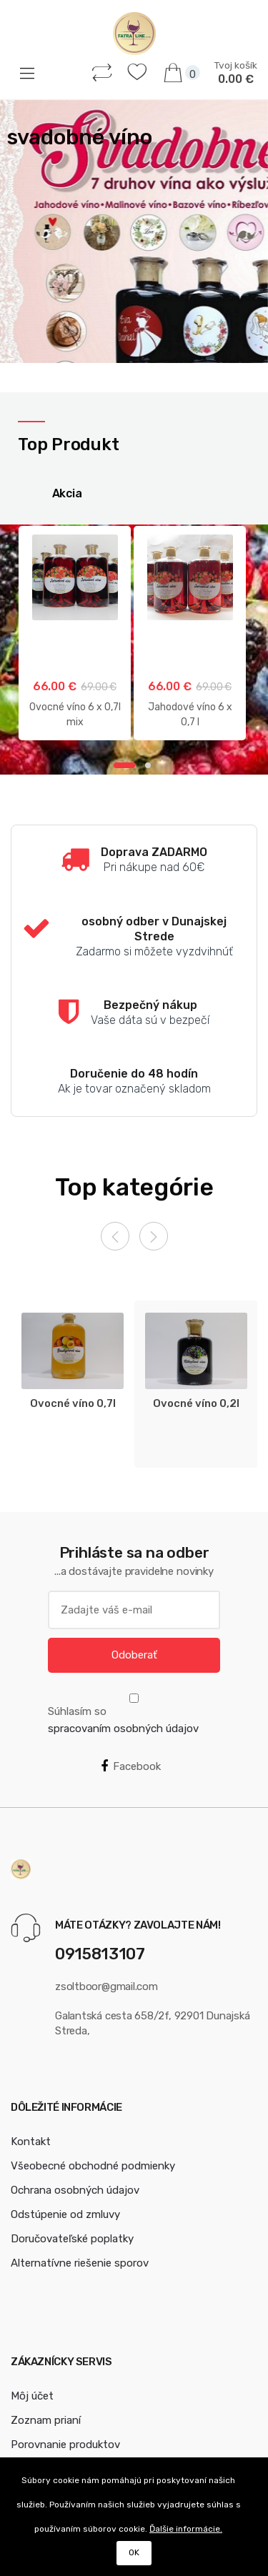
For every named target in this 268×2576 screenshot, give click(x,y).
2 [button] (148, 765)
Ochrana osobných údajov (75, 2190)
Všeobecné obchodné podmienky (93, 2165)
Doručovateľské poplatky (72, 2238)
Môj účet (32, 2395)
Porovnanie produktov (65, 2444)
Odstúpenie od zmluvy (65, 2214)
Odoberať (134, 1654)
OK (134, 2552)
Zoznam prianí (46, 2420)
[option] (134, 231)
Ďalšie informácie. (185, 2529)
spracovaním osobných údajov (123, 1728)
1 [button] (124, 765)
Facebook (131, 1766)
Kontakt (31, 2141)
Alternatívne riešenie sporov (80, 2263)
